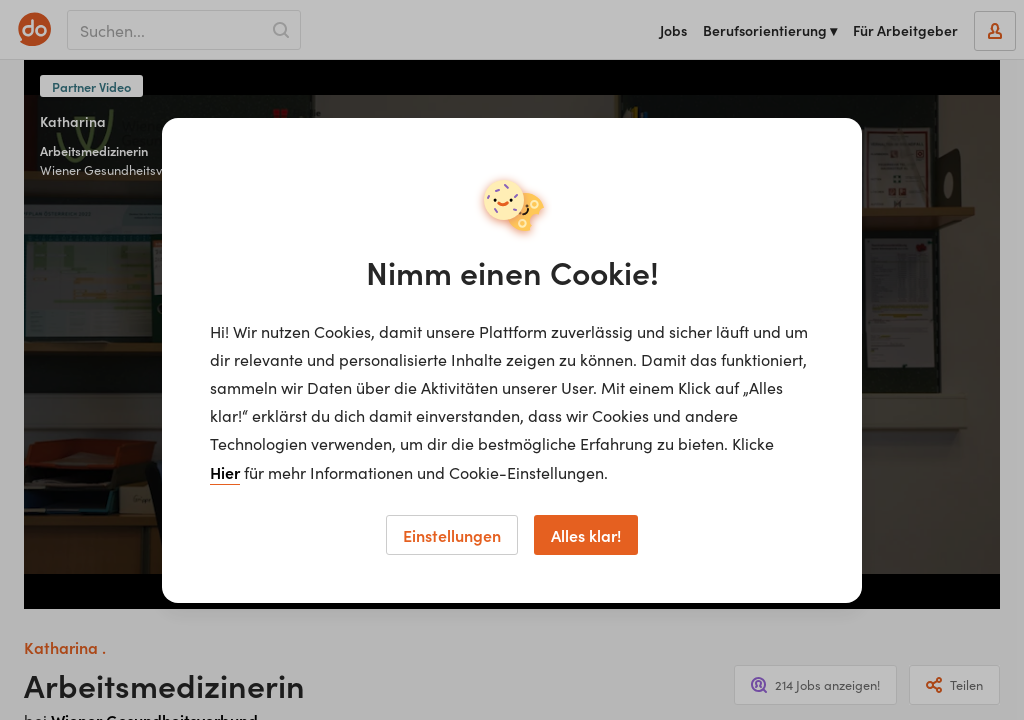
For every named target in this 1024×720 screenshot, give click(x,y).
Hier (225, 472)
